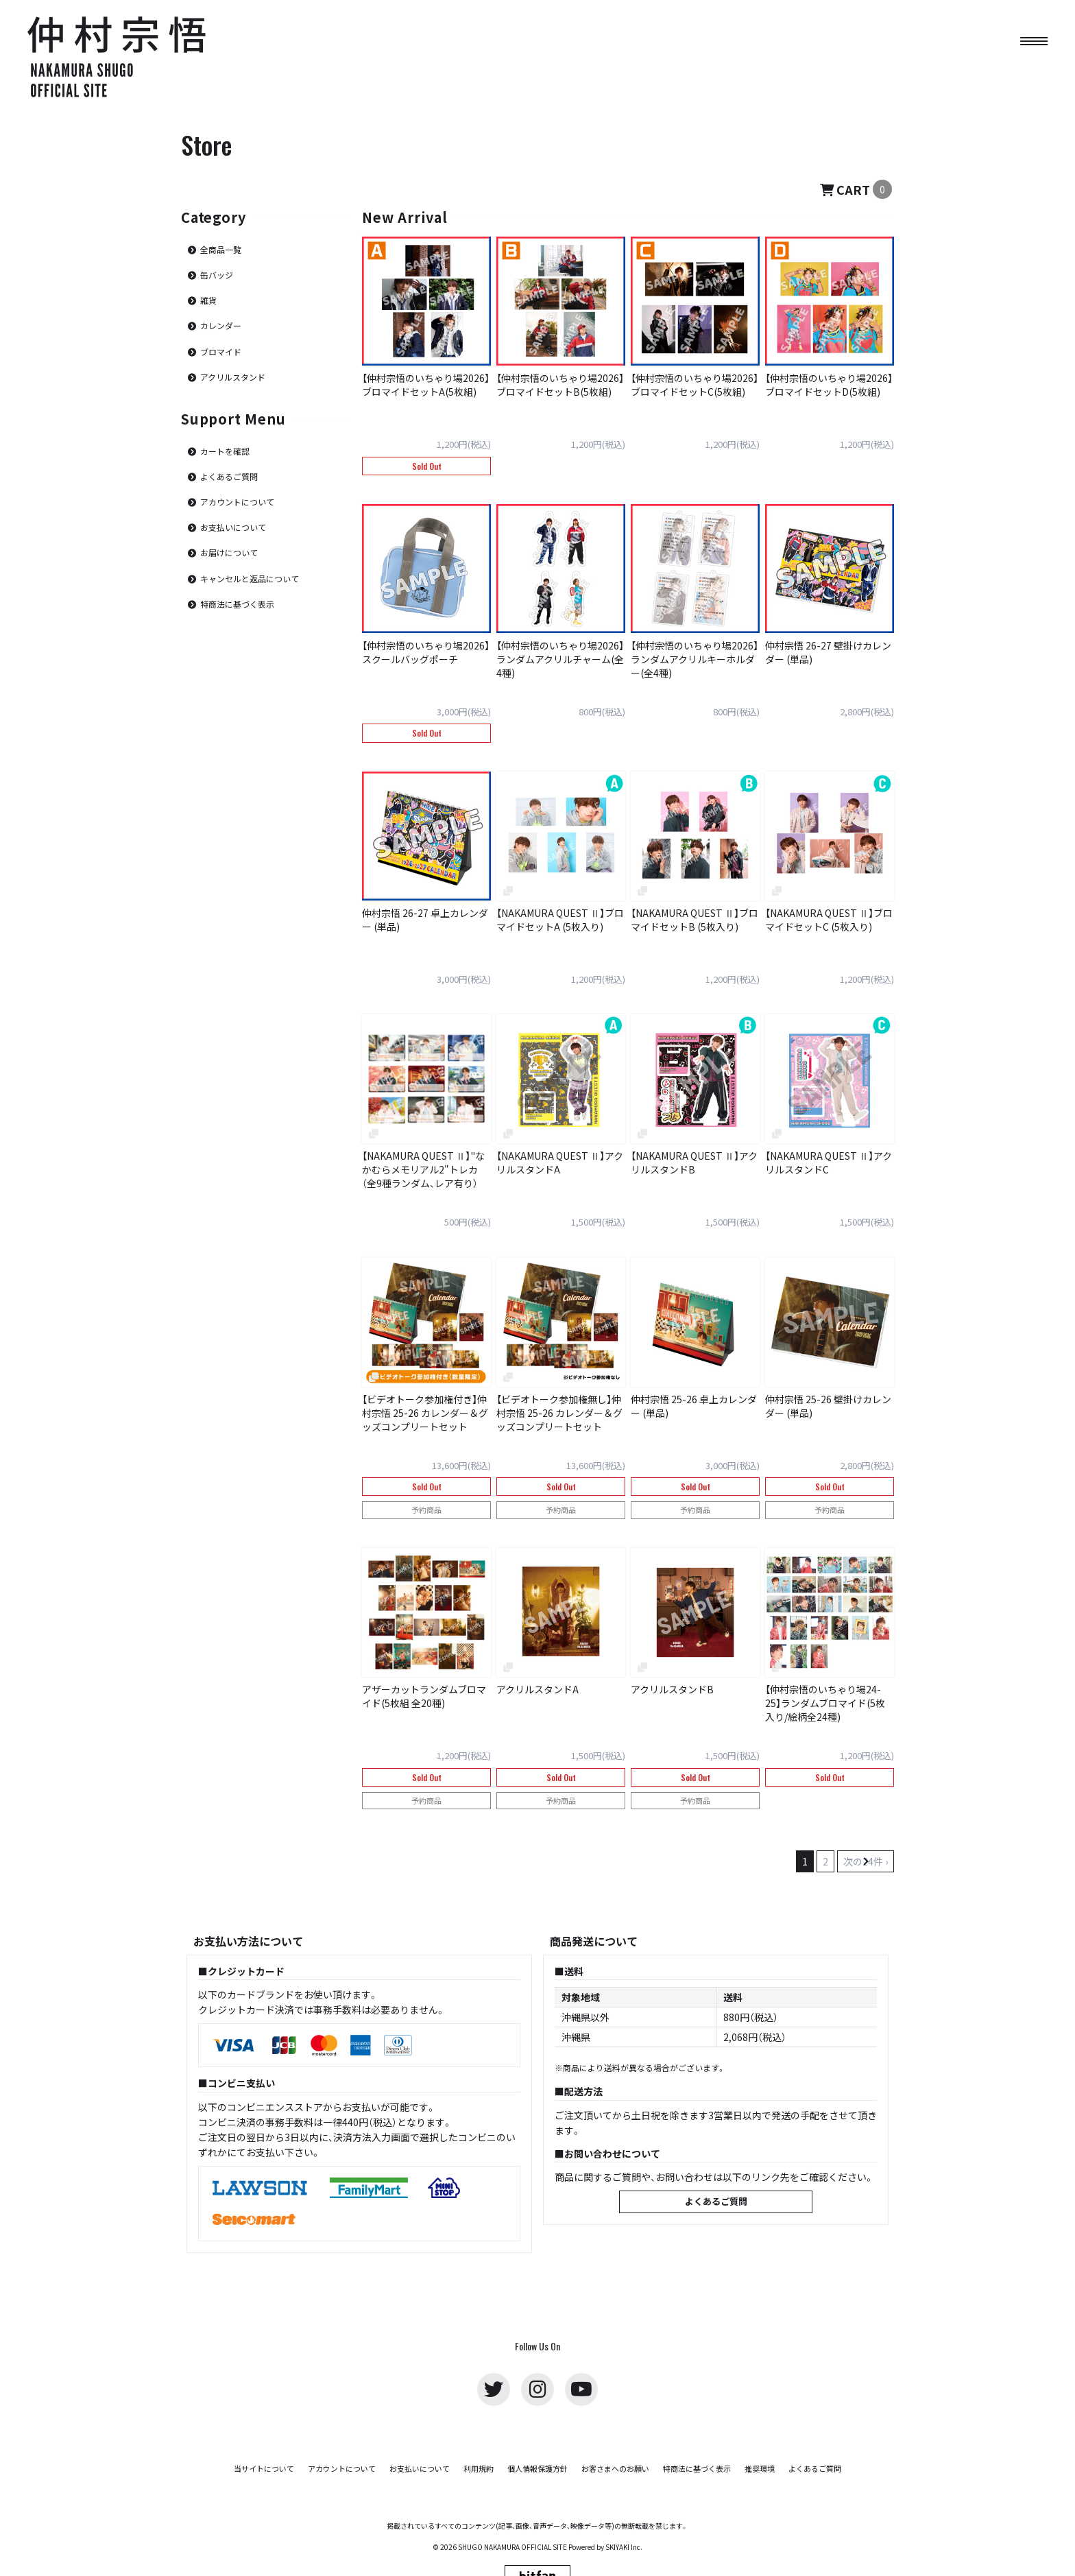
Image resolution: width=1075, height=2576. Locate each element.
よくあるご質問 (229, 476)
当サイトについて (264, 2469)
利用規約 (478, 2469)
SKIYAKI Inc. (623, 2547)
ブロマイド (220, 351)
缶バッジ (216, 275)
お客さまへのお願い (615, 2469)
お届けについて (229, 552)
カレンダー (220, 325)
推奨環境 (760, 2469)
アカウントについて (237, 502)
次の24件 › (865, 1861)
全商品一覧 (220, 249)
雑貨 (208, 300)
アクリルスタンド (232, 377)
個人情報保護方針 (537, 2469)
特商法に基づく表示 (237, 604)
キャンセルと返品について (249, 578)
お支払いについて (233, 527)
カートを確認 (225, 451)
